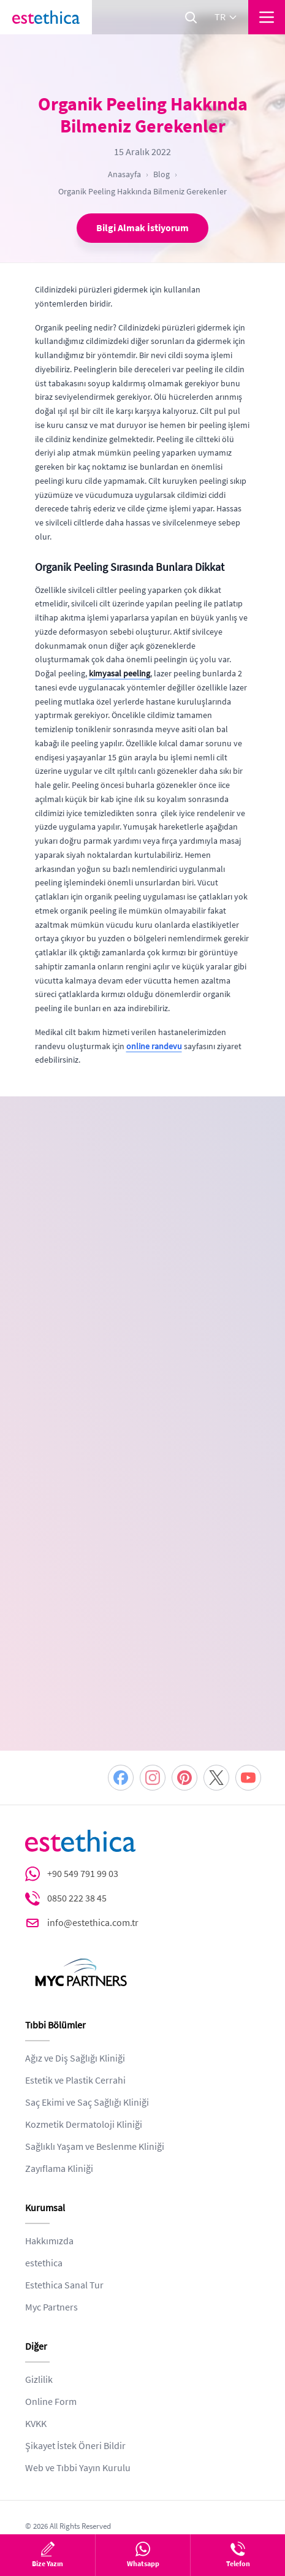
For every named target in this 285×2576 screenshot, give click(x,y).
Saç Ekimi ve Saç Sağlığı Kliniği (87, 1955)
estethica (44, 2116)
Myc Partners (51, 2160)
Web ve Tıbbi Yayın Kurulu (78, 2320)
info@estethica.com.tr (93, 1775)
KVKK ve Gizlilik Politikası (101, 1465)
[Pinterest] (184, 1630)
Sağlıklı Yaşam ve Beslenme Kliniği (94, 1999)
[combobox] (57, 1307)
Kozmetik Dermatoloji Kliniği (83, 1977)
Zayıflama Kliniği (59, 2021)
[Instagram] (152, 1630)
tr (226, 17)
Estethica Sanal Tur (64, 2138)
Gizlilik (39, 2232)
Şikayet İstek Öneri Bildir (75, 2298)
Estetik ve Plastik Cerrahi (75, 1933)
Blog (161, 174)
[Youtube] (248, 1630)
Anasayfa (124, 174)
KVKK (36, 2276)
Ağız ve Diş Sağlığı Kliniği (75, 1911)
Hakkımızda (49, 2094)
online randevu (154, 1046)
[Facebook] (120, 1630)
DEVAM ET (142, 1542)
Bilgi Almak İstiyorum (142, 228)
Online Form (51, 2254)
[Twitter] (216, 1630)
